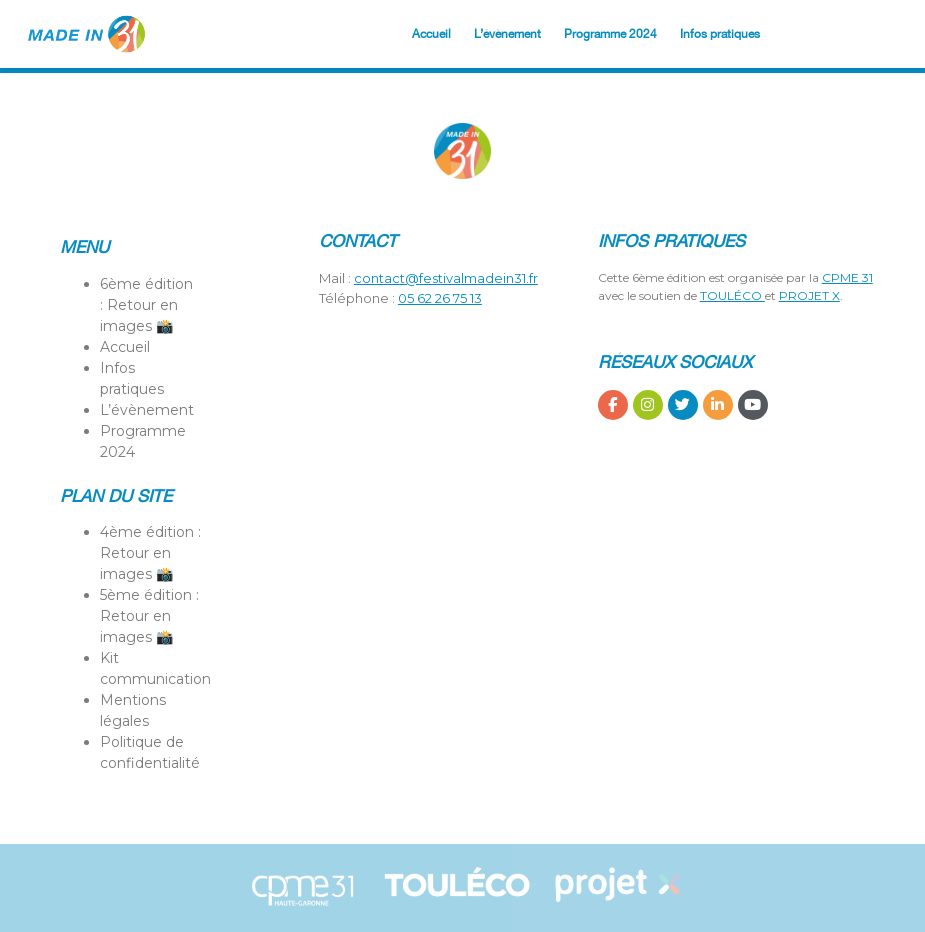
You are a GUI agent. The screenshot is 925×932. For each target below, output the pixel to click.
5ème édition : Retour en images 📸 (149, 616)
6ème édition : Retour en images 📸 (146, 305)
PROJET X (809, 295)
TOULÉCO (732, 295)
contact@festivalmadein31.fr (446, 278)
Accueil (431, 34)
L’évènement (507, 34)
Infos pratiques (720, 34)
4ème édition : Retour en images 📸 (150, 553)
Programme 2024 (610, 34)
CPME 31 (847, 277)
